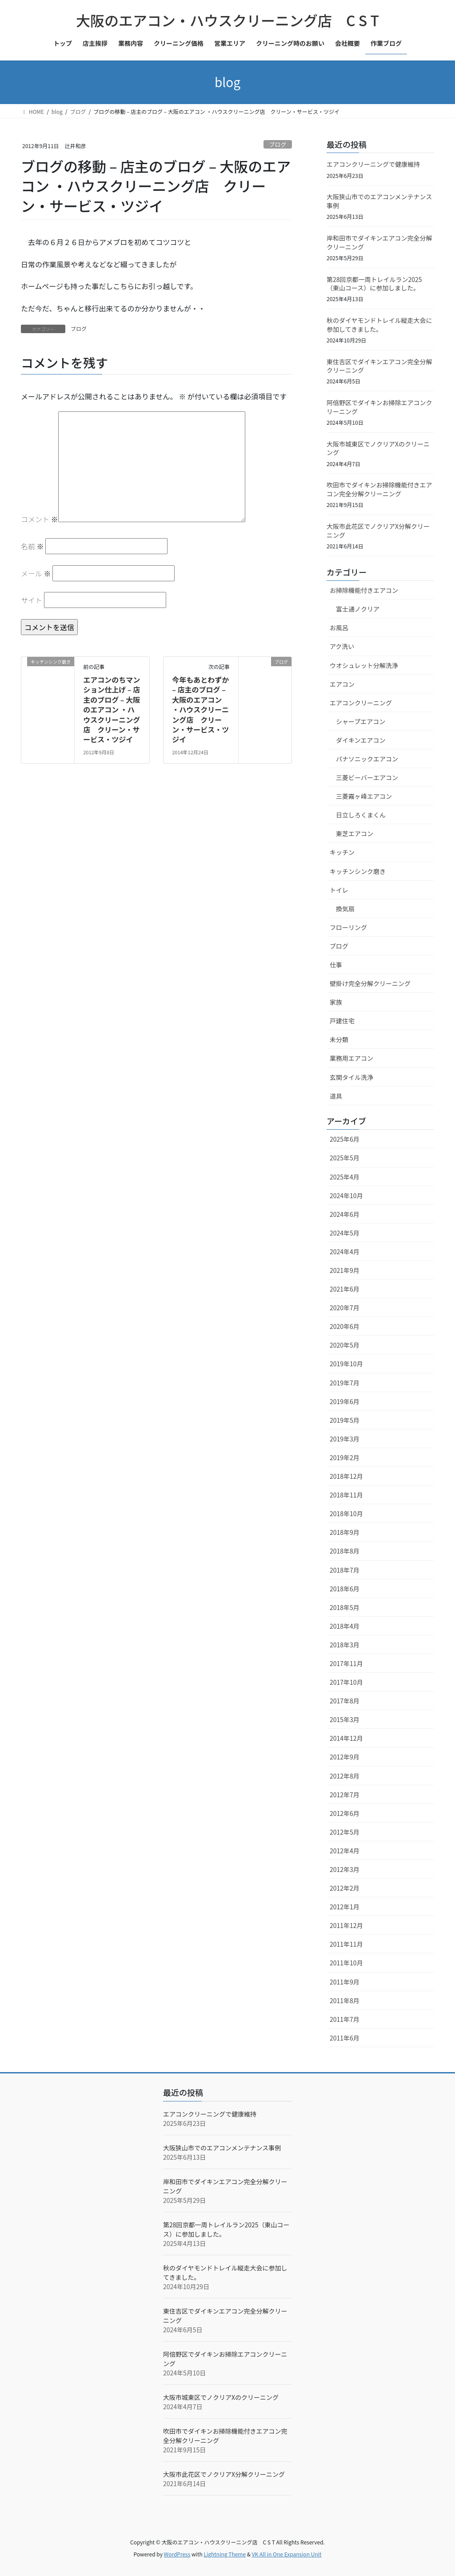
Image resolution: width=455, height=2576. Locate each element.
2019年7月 (344, 1382)
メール (36, 573)
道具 (336, 1095)
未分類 (339, 1039)
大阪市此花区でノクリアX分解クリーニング (378, 530)
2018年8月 (344, 1550)
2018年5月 (344, 1607)
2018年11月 (346, 1494)
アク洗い (342, 646)
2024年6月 (344, 1214)
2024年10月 (346, 1195)
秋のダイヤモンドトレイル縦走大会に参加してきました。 (379, 325)
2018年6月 (344, 1588)
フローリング (348, 927)
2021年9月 (344, 1270)
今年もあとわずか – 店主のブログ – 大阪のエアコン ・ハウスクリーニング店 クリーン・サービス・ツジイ (200, 709)
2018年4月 (344, 1626)
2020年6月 (344, 1326)
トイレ (339, 890)
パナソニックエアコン (367, 758)
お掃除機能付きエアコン (364, 590)
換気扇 (345, 908)
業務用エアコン (351, 1058)
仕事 (336, 964)
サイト (31, 600)
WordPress (177, 2554)
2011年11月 (346, 1944)
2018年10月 (346, 1513)
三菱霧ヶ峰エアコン (364, 796)
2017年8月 (344, 1700)
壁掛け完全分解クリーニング (370, 983)
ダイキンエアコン (361, 740)
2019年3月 (344, 1438)
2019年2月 (344, 1457)
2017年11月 (346, 1663)
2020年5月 (344, 1344)
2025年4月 (344, 1176)
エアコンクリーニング (361, 702)
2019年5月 (344, 1420)
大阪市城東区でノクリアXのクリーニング (378, 448)
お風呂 (339, 627)
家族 (336, 1002)
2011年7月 (344, 2019)
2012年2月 (344, 1888)
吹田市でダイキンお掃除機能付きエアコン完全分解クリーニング (379, 489)
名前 (32, 546)
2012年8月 (344, 1775)
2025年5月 (344, 1157)
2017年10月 (346, 1682)
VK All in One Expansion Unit (287, 2554)
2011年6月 (344, 2037)
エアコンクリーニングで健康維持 (373, 164)
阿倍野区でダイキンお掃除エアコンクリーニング (379, 407)
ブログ (277, 144)
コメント (39, 519)
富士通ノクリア (357, 608)
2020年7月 (344, 1307)
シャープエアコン (360, 721)
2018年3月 (344, 1644)
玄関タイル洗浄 (351, 1077)
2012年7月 (344, 1794)
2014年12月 (346, 1738)
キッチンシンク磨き (358, 871)
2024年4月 (344, 1251)
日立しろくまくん (361, 814)
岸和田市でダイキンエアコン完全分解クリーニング (379, 242)
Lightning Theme (225, 2554)
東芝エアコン (354, 833)
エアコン (342, 684)
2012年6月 (344, 1813)
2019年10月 (346, 1363)
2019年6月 (344, 1401)
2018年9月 (344, 1532)
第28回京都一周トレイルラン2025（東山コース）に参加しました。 (374, 284)
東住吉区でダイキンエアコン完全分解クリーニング (379, 366)
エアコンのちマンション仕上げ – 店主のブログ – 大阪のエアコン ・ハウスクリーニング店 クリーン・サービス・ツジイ (111, 709)
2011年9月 (344, 1981)
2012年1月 (344, 1906)
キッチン (342, 852)
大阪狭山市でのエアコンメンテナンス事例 (379, 201)
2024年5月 (344, 1232)
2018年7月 (344, 1570)
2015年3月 (344, 1719)
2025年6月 (344, 1139)
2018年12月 (346, 1476)
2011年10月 (346, 1962)
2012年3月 (344, 1869)
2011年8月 (344, 2000)
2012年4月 (344, 1850)
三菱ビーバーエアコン (367, 777)
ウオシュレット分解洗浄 (364, 665)
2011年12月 (346, 1925)
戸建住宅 (342, 1020)
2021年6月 (344, 1288)
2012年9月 (344, 1756)
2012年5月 (344, 1831)
